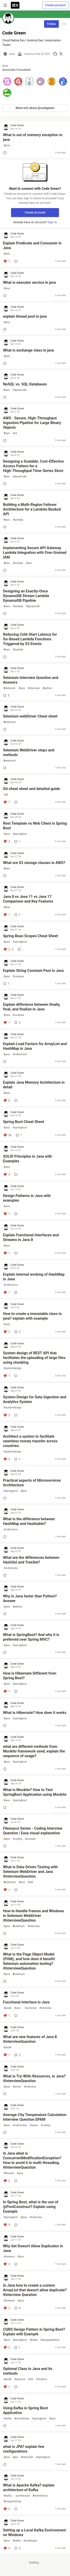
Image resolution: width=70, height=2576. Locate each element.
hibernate (27, 2457)
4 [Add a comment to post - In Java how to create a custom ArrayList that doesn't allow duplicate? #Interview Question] (17, 2308)
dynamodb (20, 390)
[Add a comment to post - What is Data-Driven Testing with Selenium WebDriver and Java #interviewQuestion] (6, 1889)
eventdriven (21, 2419)
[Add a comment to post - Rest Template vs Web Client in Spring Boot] (6, 841)
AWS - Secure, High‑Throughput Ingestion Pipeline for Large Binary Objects (32, 423)
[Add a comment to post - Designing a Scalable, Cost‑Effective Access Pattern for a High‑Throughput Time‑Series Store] (5, 484)
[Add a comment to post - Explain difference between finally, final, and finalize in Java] (6, 1022)
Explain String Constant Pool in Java (33, 970)
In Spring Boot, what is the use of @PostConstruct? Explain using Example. (30, 2207)
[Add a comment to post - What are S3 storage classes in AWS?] (5, 876)
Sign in (52, 222)
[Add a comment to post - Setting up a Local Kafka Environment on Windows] (6, 2548)
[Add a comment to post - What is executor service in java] (5, 296)
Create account (55, 5)
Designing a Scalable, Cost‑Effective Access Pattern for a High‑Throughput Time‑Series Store (33, 466)
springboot (20, 834)
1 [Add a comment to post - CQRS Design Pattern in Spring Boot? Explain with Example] (17, 2347)
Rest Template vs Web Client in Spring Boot (35, 825)
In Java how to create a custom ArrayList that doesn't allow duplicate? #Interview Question (35, 2290)
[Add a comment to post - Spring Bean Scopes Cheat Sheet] (8, 949)
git (6, 795)
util (30, 2379)
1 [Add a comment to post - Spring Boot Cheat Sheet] (18, 1135)
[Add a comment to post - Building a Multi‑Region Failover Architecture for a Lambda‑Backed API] (5, 527)
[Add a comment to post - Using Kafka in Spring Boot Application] (5, 2426)
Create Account (35, 212)
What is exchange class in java (28, 350)
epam (34, 2125)
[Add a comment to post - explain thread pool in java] (5, 329)
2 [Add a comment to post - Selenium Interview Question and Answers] (6, 695)
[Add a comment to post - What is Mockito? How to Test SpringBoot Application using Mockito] (5, 1808)
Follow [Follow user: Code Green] (51, 24)
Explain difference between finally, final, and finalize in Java (31, 1006)
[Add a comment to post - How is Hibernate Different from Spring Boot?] (6, 1691)
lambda (18, 520)
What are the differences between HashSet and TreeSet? (31, 1559)
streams (9, 2257)
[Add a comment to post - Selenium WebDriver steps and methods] (5, 768)
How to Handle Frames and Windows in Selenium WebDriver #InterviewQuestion (33, 1916)
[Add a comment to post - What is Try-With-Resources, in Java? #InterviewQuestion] (5, 2094)
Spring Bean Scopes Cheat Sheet (30, 936)
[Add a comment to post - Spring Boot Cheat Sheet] (7, 1135)
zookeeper (30, 2541)
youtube (30, 1839)
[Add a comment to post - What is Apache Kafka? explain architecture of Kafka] (6, 2509)
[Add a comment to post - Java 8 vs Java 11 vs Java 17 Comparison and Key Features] (6, 914)
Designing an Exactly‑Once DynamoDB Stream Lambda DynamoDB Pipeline (26, 596)
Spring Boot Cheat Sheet (23, 1121)
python (47, 688)
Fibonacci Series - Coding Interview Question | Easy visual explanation (32, 1830)
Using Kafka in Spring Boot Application (25, 2410)
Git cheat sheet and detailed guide (31, 788)
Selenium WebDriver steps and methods (28, 752)
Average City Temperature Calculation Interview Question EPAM (34, 2117)
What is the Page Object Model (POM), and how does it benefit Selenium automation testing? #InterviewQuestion (29, 1961)
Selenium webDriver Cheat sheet (30, 716)
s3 (15, 433)
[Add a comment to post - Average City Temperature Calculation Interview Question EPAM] (5, 2132)
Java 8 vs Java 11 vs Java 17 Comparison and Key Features (28, 898)
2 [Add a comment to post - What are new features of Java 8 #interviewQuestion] (17, 2055)
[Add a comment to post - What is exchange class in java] (5, 363)
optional (19, 2379)
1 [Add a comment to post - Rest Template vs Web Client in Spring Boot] (17, 841)
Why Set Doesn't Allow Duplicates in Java (33, 2248)
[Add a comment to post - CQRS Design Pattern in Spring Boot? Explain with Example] (6, 2347)
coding (17, 1839)
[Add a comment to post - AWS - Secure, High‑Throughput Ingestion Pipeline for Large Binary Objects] (5, 441)
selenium (10, 688)
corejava (18, 976)
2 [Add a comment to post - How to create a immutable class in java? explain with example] (17, 1332)
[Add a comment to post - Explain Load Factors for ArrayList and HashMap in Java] (5, 1062)
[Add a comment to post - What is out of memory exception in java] (5, 153)
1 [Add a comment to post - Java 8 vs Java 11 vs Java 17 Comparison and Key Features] (17, 914)
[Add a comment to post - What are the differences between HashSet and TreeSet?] (5, 1575)
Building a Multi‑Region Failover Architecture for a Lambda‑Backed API (32, 509)
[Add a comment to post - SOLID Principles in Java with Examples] (6, 1174)
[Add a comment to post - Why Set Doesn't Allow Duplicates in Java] (6, 2264)
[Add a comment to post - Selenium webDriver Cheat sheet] (5, 729)
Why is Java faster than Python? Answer (30, 1598)
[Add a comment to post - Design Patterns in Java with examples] (6, 1213)
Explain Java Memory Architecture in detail (34, 1084)
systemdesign (12, 1368)
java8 (7, 2008)
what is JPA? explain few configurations (23, 2449)
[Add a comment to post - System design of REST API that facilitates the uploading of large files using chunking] (6, 1375)
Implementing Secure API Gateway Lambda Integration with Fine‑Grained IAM (34, 552)
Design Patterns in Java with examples (27, 1198)
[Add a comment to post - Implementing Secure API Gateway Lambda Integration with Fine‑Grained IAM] (5, 570)
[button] (7, 81)
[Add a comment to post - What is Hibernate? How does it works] (5, 1726)
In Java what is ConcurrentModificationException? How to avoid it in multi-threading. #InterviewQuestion (32, 2160)
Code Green (17, 125)
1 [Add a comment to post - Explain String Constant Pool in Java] (6, 983)
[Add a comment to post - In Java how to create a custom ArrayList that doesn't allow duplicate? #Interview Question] (6, 2308)
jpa (15, 2457)
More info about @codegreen (35, 108)
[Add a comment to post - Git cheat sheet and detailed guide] (6, 802)
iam (29, 563)
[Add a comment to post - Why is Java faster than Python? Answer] (5, 1614)
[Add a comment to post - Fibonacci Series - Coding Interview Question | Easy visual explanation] (5, 1846)
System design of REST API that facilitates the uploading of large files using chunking (34, 1358)
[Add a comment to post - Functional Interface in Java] (6, 2015)
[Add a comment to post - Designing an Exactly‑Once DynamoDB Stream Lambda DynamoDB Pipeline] (5, 614)
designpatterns (50, 2340)
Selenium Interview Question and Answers (30, 680)
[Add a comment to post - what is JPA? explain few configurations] (5, 2464)
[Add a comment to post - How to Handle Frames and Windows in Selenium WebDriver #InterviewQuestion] (5, 1933)
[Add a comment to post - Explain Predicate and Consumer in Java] (6, 261)
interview (34, 688)
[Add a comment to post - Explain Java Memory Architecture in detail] (6, 1100)
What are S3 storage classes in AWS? (34, 862)
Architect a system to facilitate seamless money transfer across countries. (30, 1441)
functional (29, 2008)
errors (17, 2087)
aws (7, 390)
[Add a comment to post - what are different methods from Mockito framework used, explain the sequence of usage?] (5, 1769)
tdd (30, 1882)
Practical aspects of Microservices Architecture (32, 1482)
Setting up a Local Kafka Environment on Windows (34, 2532)
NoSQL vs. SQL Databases (25, 384)
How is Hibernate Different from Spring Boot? (29, 1675)
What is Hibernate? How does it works (34, 1712)
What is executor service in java (29, 282)
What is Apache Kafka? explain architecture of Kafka (29, 2487)
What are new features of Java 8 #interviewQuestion (30, 2039)
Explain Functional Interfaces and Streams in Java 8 (31, 1237)
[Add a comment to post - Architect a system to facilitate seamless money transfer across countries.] (6, 1459)
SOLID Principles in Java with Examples (27, 1158)
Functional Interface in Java (26, 2002)
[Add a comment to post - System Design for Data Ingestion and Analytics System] (6, 1415)
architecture (22, 2496)
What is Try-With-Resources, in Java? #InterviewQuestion (34, 2078)
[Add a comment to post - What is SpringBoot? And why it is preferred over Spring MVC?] (5, 1652)
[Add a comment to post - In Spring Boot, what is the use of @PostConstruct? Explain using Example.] (6, 2224)
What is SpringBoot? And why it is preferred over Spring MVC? (31, 1637)
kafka (34, 2340)
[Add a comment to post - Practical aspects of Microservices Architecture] (5, 1498)
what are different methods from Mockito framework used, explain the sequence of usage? (34, 1751)
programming (12, 2501)
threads (9, 2173)
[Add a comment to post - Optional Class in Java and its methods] (6, 2386)
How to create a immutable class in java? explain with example (32, 1316)
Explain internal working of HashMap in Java (34, 1276)
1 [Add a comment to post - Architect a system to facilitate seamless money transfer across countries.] (17, 1459)
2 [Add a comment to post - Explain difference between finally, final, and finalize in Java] (17, 1022)
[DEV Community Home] (15, 5)
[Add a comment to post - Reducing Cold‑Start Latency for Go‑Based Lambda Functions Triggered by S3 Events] (5, 657)
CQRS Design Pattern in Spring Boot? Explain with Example (34, 2331)
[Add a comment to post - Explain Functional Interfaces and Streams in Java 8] (6, 1253)
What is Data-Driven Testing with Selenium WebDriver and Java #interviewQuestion (30, 1872)
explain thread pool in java (25, 316)
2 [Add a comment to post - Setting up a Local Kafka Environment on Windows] (17, 2548)
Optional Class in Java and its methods (27, 2371)
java (7, 145)
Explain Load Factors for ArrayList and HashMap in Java (35, 1046)
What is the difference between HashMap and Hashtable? (29, 1521)
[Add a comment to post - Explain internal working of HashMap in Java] (6, 1292)
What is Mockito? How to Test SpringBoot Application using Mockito (34, 1792)
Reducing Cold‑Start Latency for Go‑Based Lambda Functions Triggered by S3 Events (30, 639)
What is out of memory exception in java (32, 137)
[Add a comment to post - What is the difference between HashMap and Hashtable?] (5, 1537)
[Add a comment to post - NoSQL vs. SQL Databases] (5, 397)
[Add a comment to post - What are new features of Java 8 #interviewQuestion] (6, 2055)
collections (20, 1054)
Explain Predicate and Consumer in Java (32, 245)
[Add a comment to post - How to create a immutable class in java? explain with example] (6, 1331)
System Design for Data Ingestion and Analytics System (34, 1399)
